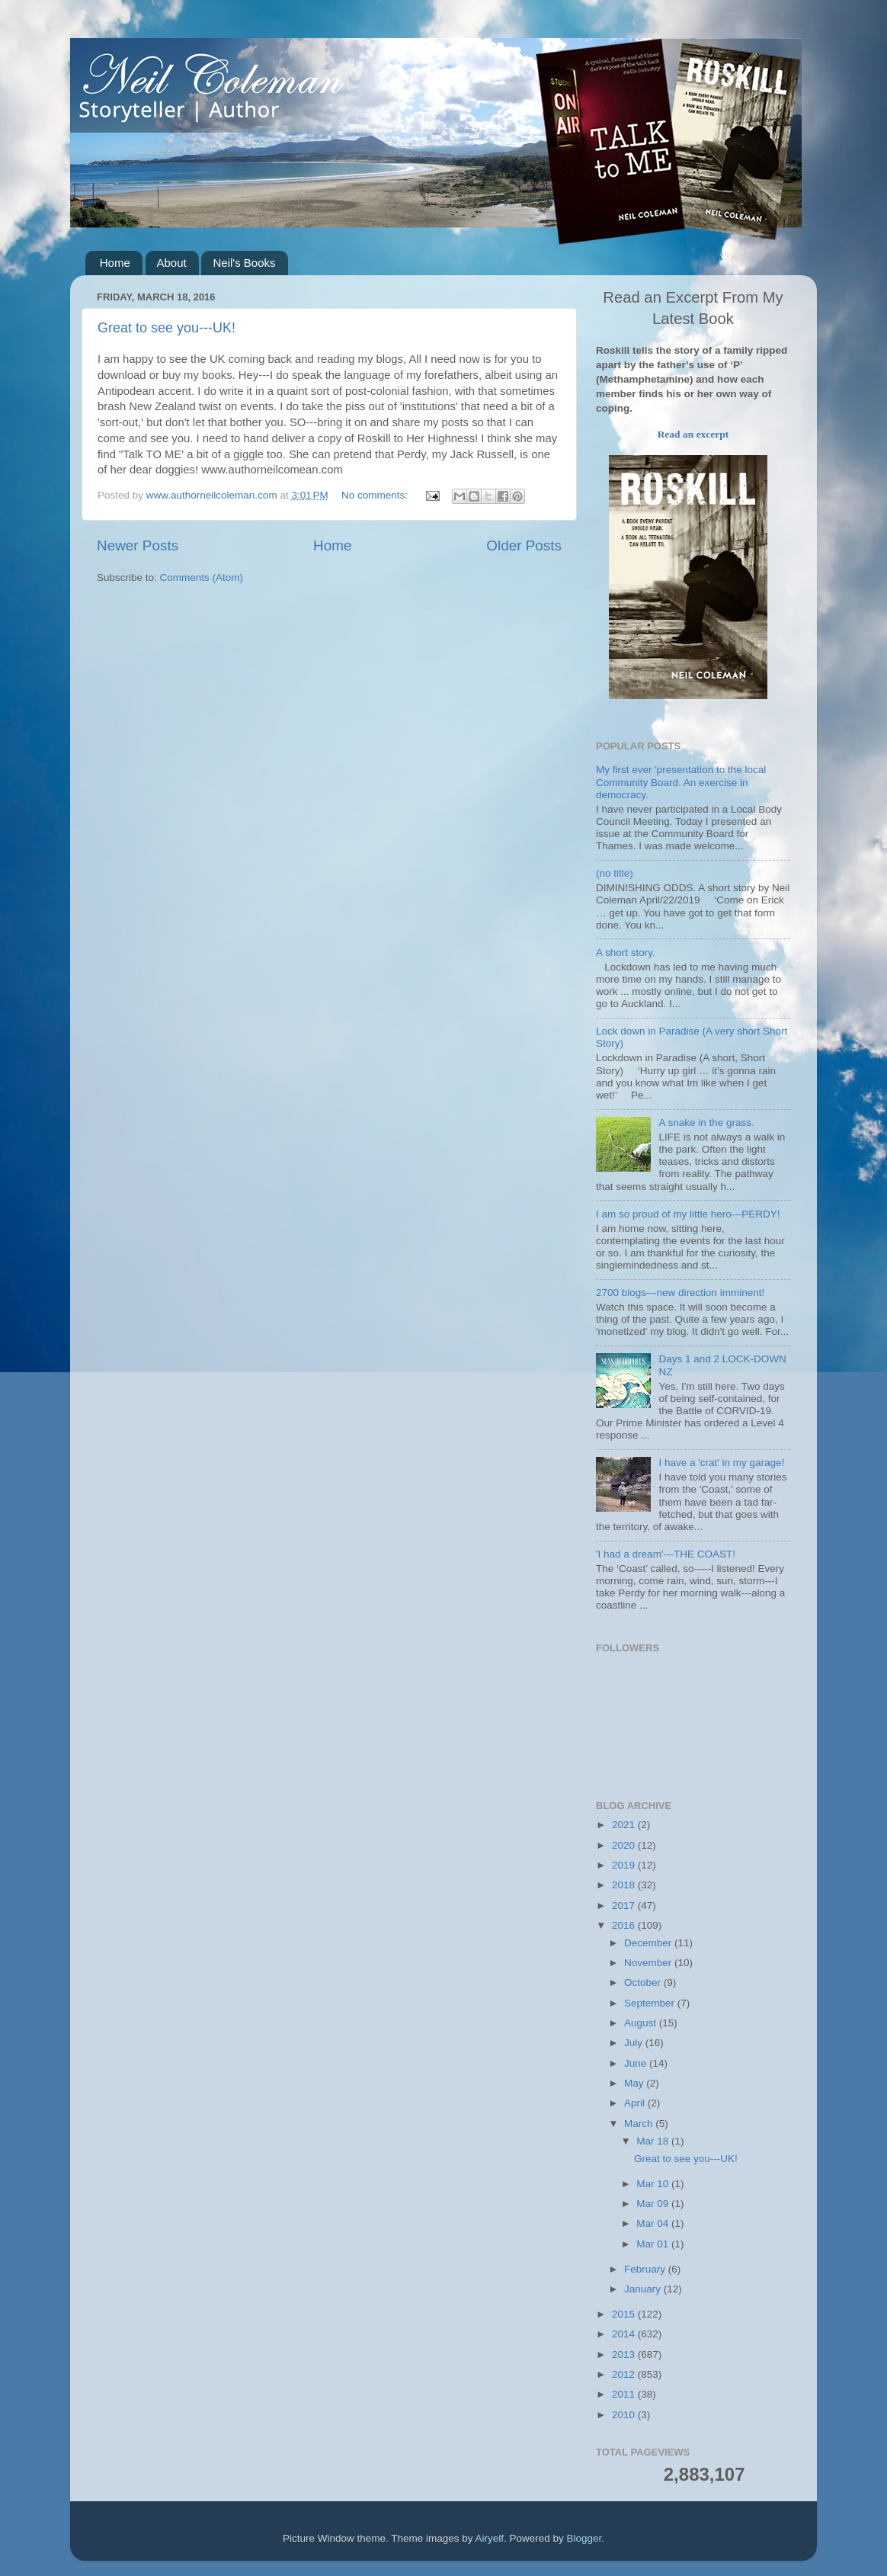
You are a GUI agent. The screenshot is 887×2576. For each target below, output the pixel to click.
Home (115, 262)
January (644, 2289)
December (649, 1943)
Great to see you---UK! (166, 327)
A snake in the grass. (706, 1122)
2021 (625, 1824)
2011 (625, 2394)
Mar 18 (653, 2141)
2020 (625, 1845)
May (635, 2083)
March (639, 2123)
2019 (625, 1865)
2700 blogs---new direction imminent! (680, 1292)
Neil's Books (244, 262)
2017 (625, 1905)
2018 (625, 1885)
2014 (625, 2334)
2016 (625, 1925)
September (650, 2003)
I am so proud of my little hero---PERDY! (688, 1214)
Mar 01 (653, 2244)
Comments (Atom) (202, 577)
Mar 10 (653, 2183)
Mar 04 (653, 2223)
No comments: (376, 495)
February (646, 2269)
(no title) (614, 873)
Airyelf (490, 2538)
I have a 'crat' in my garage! (721, 1462)
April (636, 2103)
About (172, 262)
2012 (625, 2374)
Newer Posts (137, 545)
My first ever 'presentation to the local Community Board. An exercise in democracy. (681, 782)
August (641, 2023)
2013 (625, 2354)
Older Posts (524, 545)
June (636, 2063)
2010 (625, 2414)
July (634, 2042)
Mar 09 (653, 2203)
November (649, 1962)
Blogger (584, 2538)
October (644, 1982)
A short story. (625, 952)
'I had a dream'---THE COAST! (665, 1554)
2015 (625, 2314)
